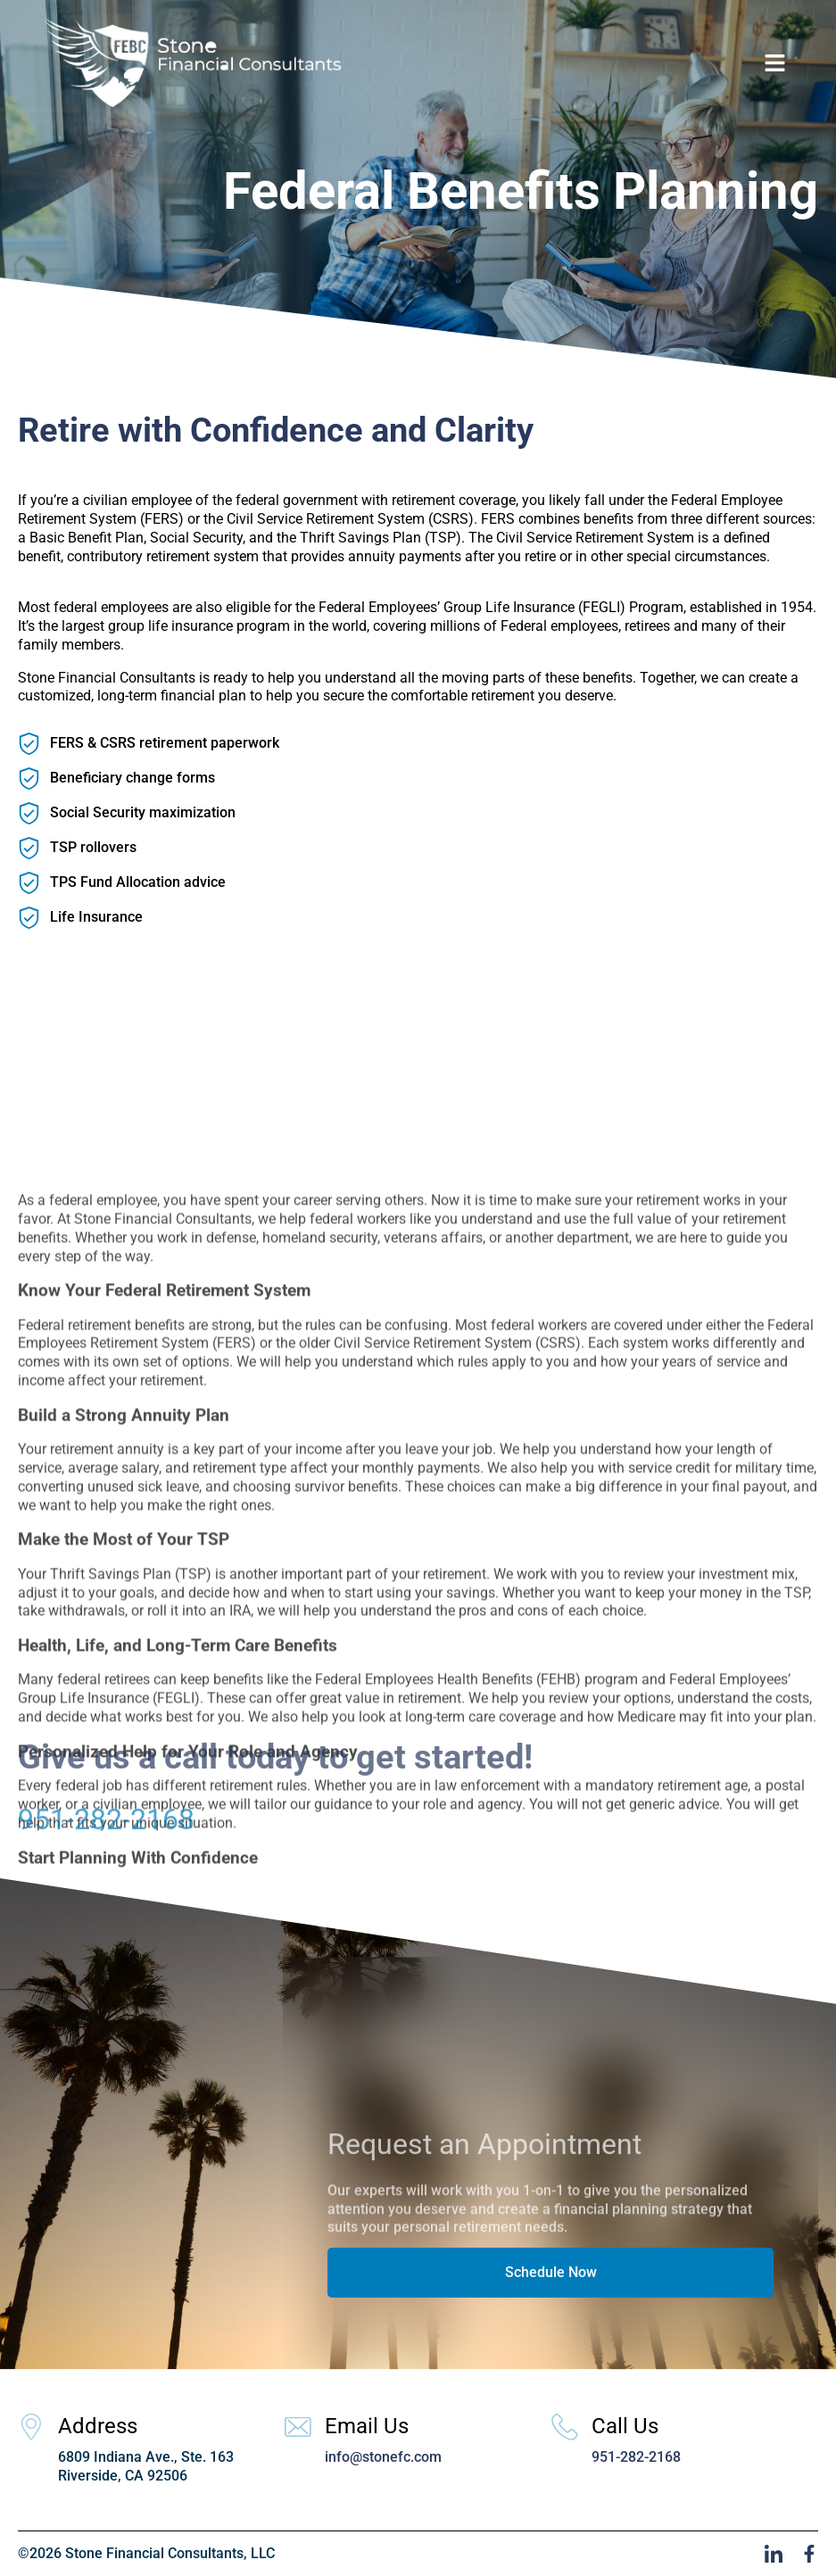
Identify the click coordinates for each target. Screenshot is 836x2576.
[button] (775, 62)
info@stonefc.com (383, 2456)
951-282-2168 (106, 1839)
